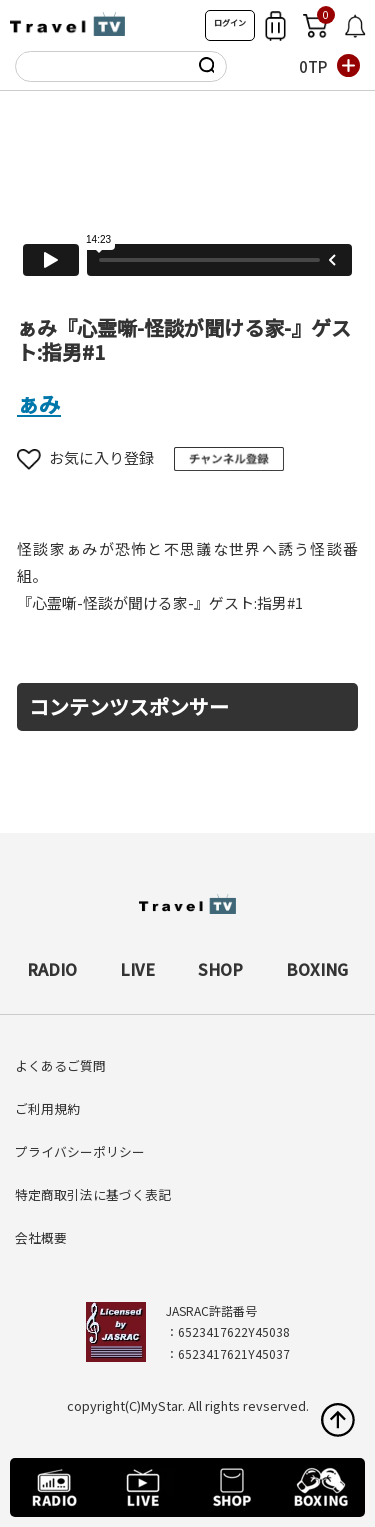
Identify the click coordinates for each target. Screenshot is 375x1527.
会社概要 (41, 1237)
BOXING (317, 969)
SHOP (220, 969)
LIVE (137, 969)
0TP (313, 66)
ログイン (230, 22)
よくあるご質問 (60, 1065)
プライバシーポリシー (80, 1151)
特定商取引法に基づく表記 (93, 1194)
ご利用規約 (47, 1108)
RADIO (52, 969)
